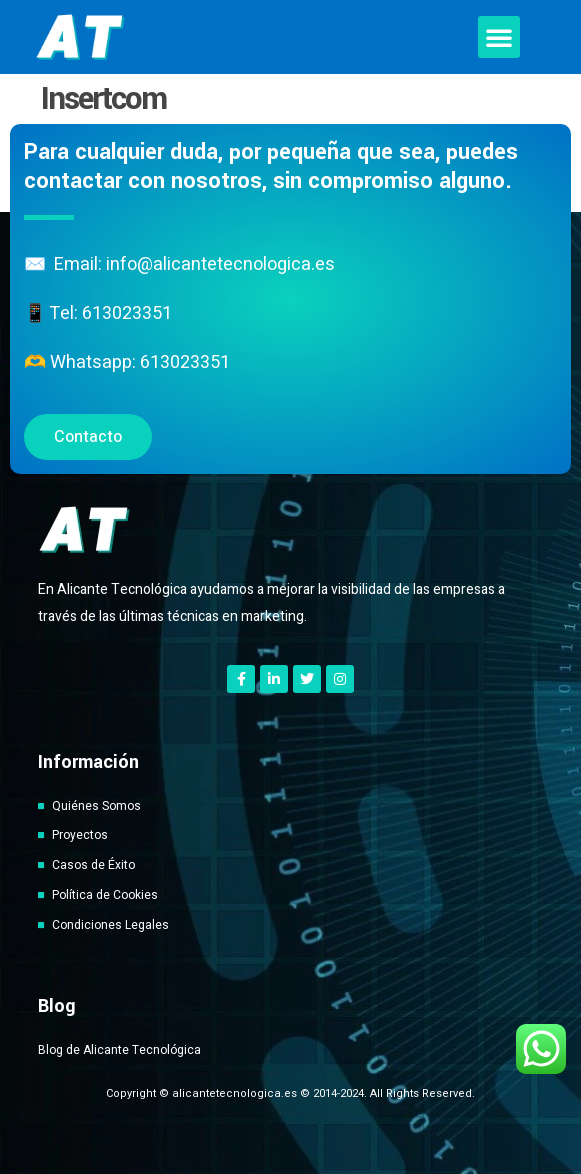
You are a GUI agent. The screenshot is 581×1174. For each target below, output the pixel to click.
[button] (499, 37)
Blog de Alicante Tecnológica (119, 1050)
